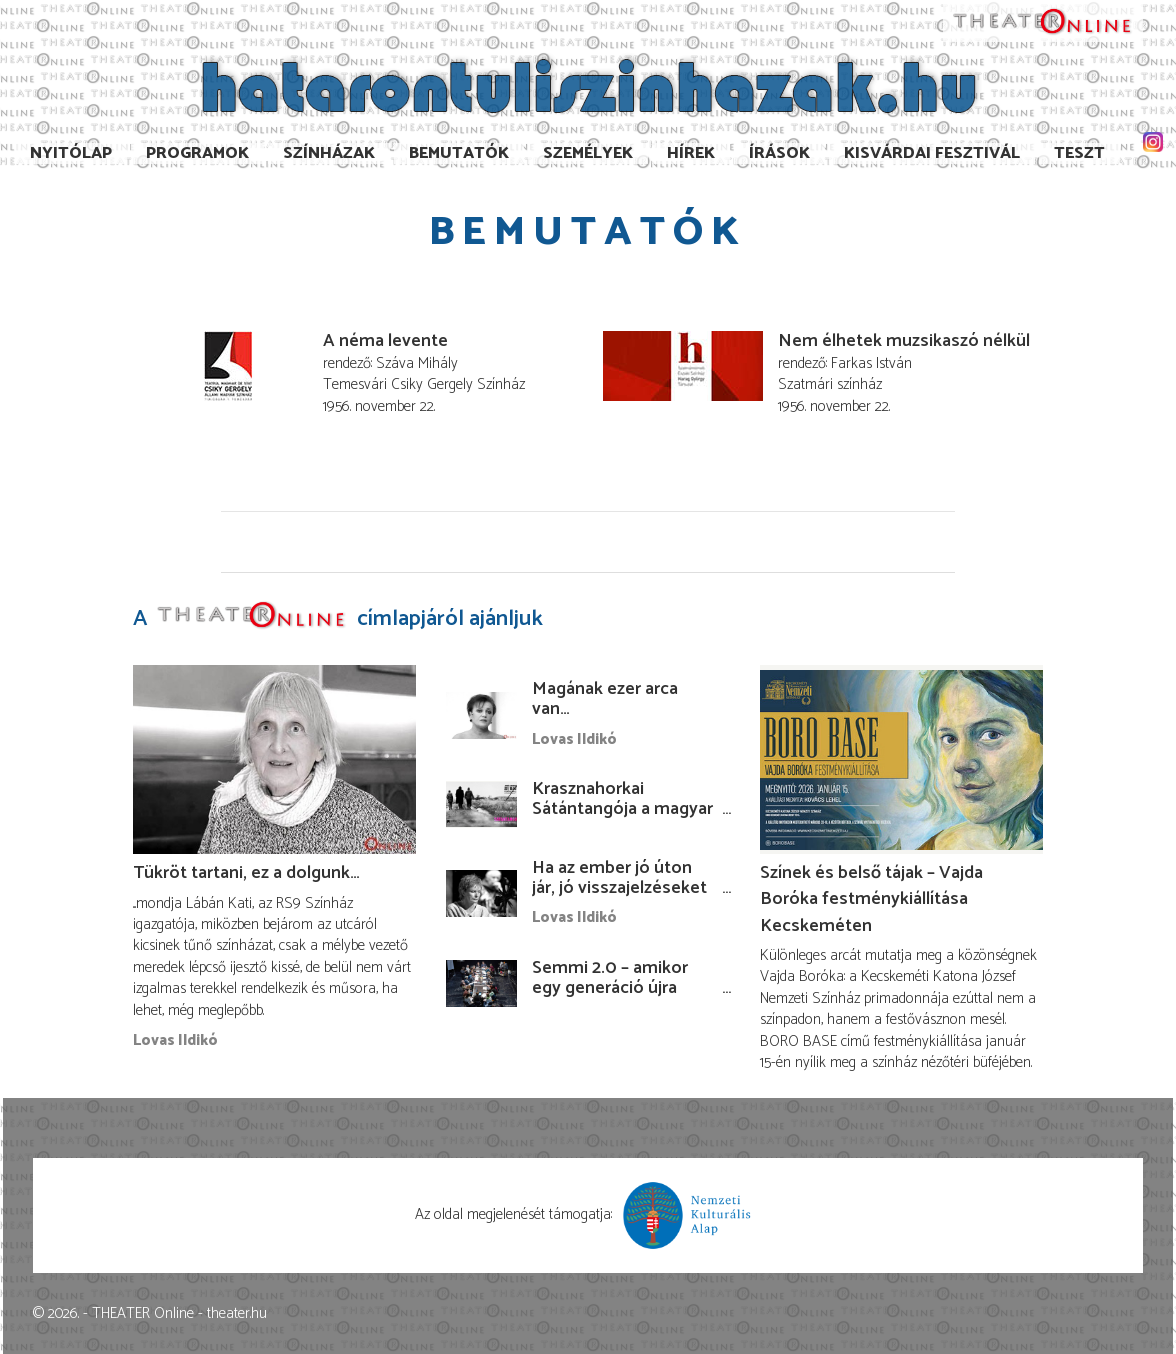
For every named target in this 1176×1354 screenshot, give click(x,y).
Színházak (329, 153)
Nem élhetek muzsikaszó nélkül (904, 341)
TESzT (1079, 153)
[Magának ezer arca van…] (481, 715)
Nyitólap (71, 153)
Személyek (588, 153)
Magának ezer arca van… (605, 699)
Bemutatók (459, 153)
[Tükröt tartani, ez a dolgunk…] (274, 759)
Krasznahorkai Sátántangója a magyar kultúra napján (622, 809)
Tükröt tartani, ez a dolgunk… (246, 873)
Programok (197, 153)
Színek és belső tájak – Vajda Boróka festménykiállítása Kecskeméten (871, 899)
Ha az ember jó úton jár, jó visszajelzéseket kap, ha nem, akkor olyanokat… (619, 897)
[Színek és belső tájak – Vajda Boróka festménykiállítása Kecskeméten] (901, 759)
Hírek (691, 153)
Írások (779, 153)
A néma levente (385, 341)
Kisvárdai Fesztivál (932, 153)
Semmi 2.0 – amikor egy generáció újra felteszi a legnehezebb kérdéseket (621, 997)
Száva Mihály (417, 363)
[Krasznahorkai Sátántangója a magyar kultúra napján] (481, 804)
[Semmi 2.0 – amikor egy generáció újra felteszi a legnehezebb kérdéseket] (481, 983)
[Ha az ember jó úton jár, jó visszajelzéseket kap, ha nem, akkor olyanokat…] (481, 893)
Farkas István (871, 363)
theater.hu (237, 1313)
